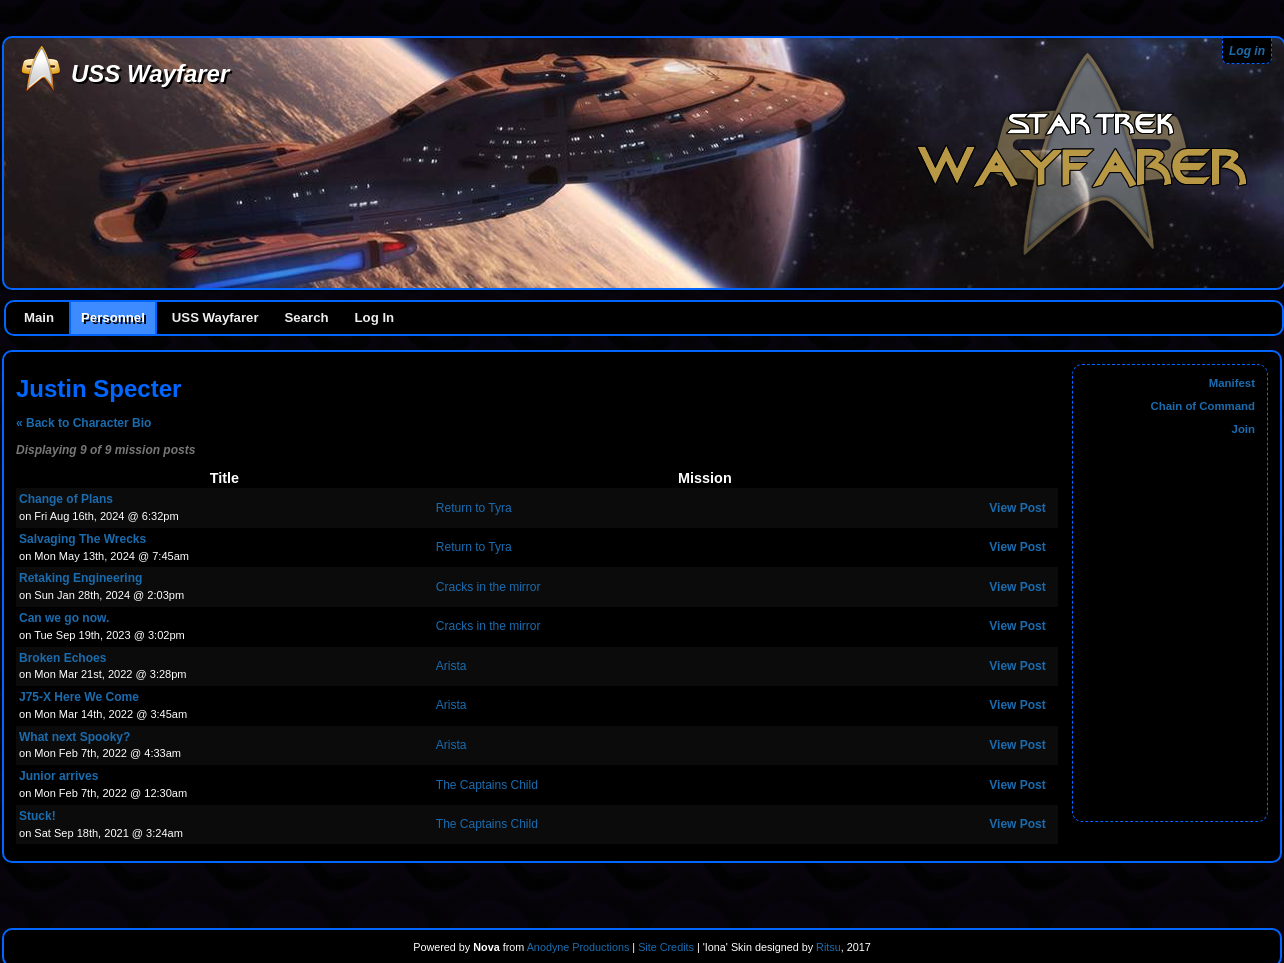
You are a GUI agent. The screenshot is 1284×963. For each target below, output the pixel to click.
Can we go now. (64, 618)
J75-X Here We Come (79, 697)
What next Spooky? (74, 737)
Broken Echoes (62, 658)
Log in (1247, 51)
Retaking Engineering (80, 578)
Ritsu (827, 947)
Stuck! (37, 816)
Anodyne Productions (578, 947)
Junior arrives (58, 776)
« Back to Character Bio (83, 423)
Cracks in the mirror (488, 587)
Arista (451, 666)
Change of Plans (66, 499)
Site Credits (666, 947)
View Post (1017, 508)
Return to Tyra (474, 508)
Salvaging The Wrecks (82, 539)
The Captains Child (487, 785)
